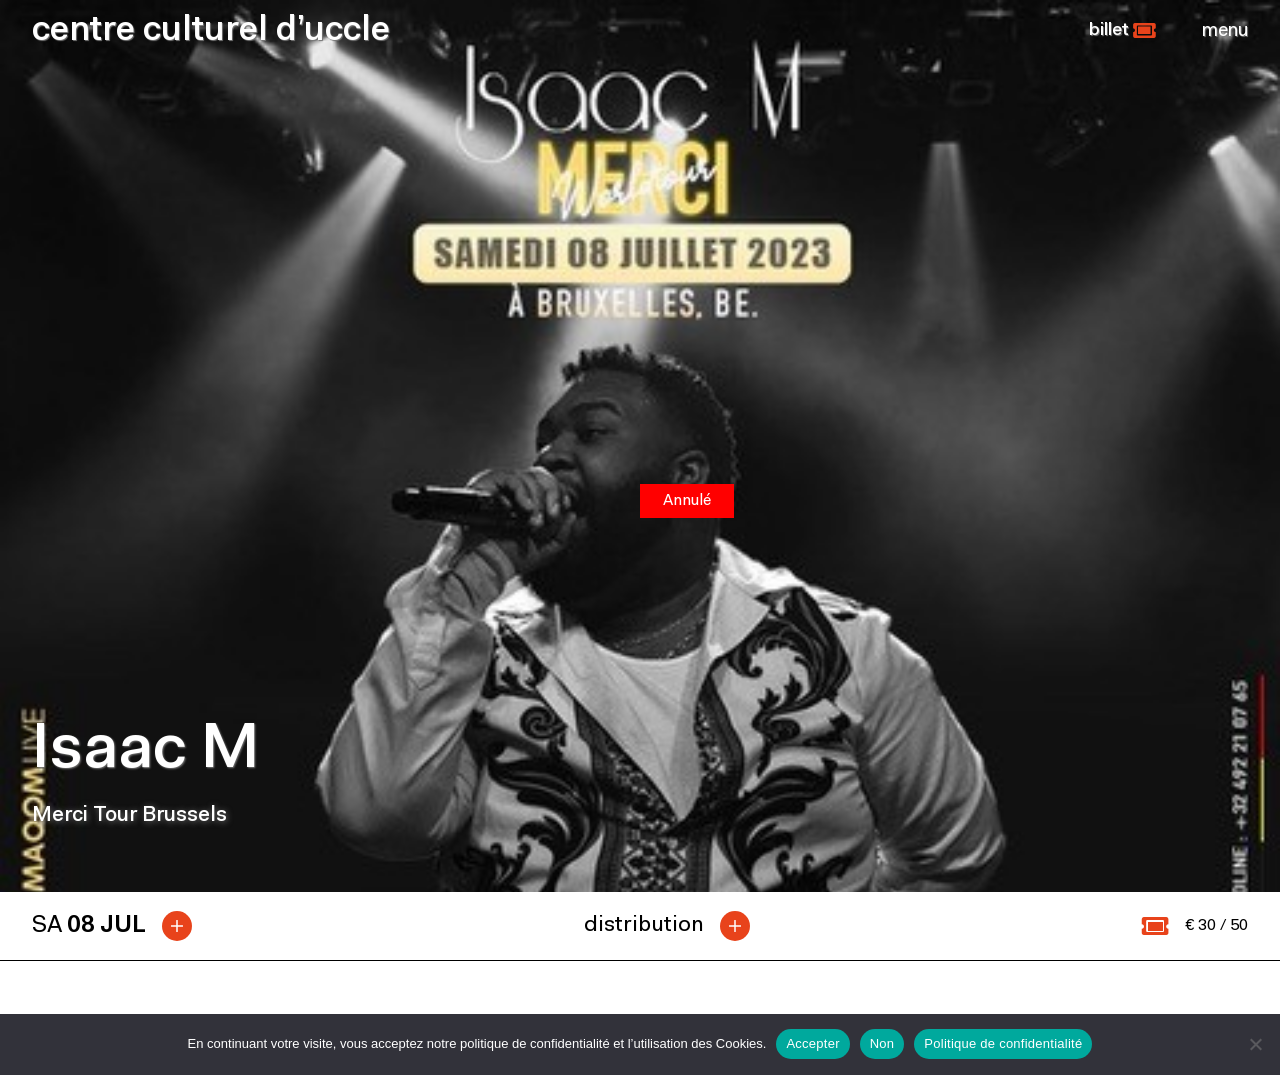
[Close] (1225, 31)
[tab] (120, 926)
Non (882, 1043)
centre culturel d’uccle (211, 31)
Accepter (812, 1043)
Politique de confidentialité (1003, 1043)
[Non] (1255, 1044)
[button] (1122, 31)
